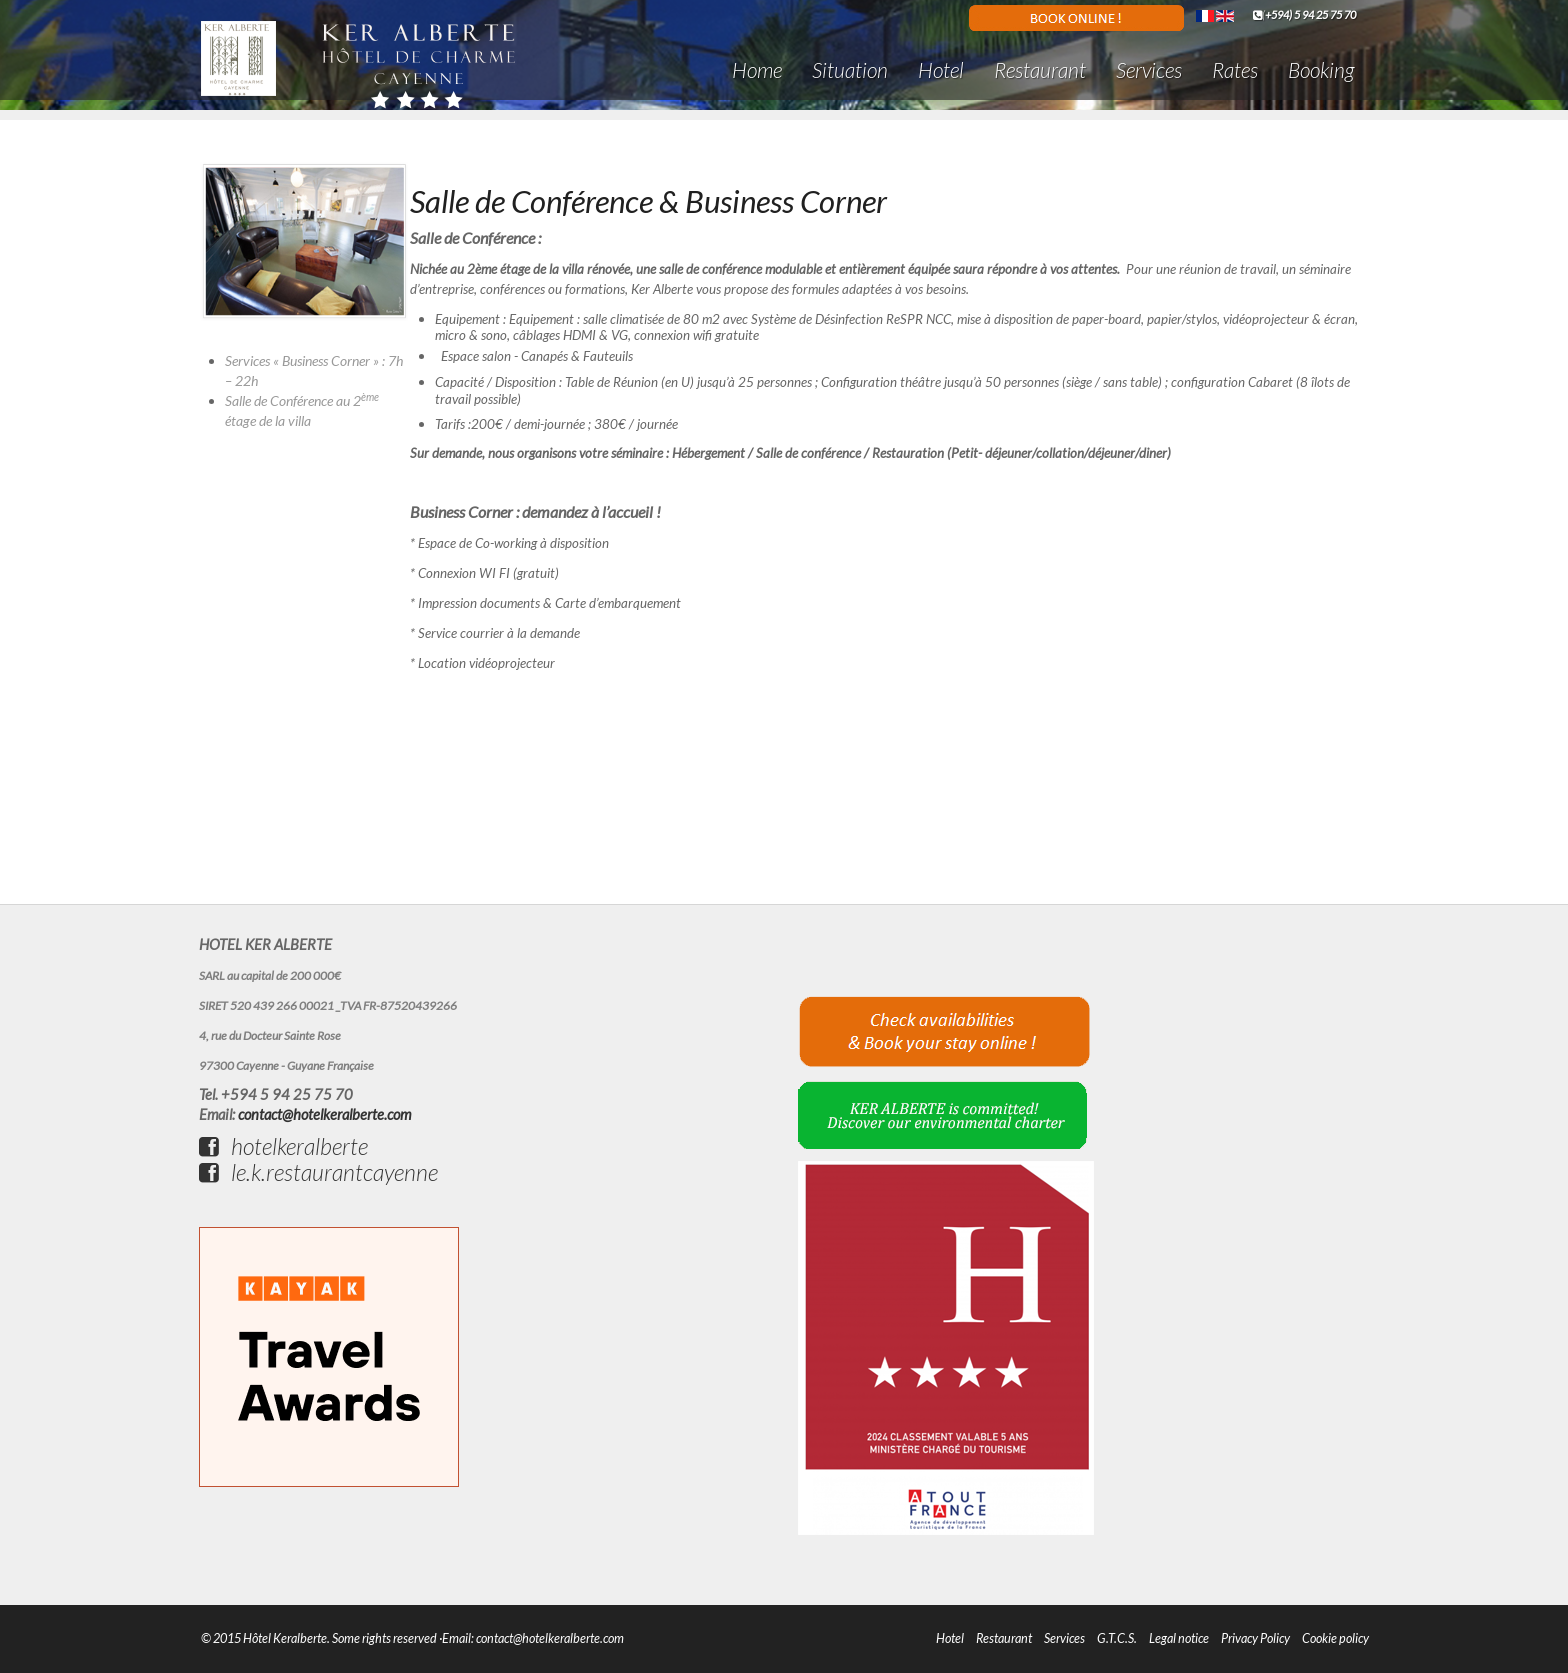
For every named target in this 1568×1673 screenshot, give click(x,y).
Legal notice (1179, 1638)
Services (1149, 69)
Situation (850, 69)
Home (757, 69)
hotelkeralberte (283, 1146)
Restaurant (1040, 69)
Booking (1321, 69)
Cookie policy (1335, 1638)
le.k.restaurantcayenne (318, 1172)
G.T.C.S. (1117, 1638)
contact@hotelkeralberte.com (324, 1114)
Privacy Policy (1255, 1638)
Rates (1235, 69)
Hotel (941, 69)
